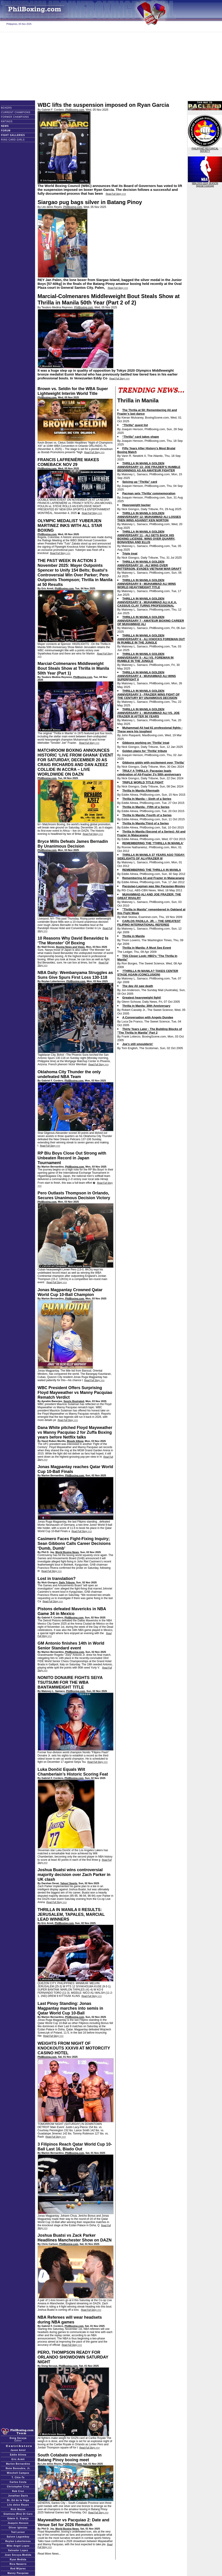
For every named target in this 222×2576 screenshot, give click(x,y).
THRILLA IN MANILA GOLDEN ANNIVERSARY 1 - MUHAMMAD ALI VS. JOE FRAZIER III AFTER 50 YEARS (148, 713)
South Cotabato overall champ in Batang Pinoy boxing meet (70, 2457)
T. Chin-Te (18, 2477)
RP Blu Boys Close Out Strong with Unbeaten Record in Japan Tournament (72, 1158)
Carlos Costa (18, 2482)
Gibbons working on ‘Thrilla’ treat (145, 742)
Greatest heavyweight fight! (141, 997)
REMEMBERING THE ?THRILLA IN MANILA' (153, 843)
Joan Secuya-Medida (18, 2555)
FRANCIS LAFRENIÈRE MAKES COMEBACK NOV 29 (68, 462)
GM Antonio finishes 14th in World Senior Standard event (71, 1645)
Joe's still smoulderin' (137, 1044)
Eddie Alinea (18, 2454)
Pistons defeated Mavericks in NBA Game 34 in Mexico (72, 1611)
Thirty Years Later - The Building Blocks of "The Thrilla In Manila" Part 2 (149, 1030)
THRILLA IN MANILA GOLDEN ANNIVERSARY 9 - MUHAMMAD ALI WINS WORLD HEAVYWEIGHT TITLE (146, 583)
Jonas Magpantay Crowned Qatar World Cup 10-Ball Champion (70, 1292)
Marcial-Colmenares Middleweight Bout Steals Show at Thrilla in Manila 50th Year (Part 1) (73, 668)
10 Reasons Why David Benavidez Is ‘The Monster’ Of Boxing (73, 940)
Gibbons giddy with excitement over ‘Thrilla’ (153, 762)
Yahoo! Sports (68, 1883)
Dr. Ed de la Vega (18, 2500)
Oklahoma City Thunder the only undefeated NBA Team (69, 1074)
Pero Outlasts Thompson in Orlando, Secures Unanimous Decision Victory (74, 1195)
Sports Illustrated (74, 1401)
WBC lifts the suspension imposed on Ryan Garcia (103, 105)
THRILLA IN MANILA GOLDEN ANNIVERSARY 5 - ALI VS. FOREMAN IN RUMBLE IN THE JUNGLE (145, 657)
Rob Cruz (18, 2491)
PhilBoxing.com (74, 109)
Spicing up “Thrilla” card (139, 481)
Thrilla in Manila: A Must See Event (146, 947)
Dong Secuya (18, 2438)
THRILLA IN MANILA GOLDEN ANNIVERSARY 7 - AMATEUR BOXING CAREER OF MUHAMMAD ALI (150, 620)
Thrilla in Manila (133, 936)
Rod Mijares (18, 2568)
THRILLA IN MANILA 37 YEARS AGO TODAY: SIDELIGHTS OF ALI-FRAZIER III (151, 856)
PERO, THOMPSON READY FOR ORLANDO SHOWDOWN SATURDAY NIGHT (73, 2357)
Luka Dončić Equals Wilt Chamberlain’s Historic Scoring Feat (73, 1771)
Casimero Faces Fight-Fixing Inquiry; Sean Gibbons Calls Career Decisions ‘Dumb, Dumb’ (74, 1543)
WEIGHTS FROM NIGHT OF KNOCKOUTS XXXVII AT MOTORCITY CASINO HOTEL (74, 2048)
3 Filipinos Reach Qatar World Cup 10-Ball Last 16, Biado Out (75, 2146)
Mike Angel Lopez (18, 2546)
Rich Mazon (18, 2509)
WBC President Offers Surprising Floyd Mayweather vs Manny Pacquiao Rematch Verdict (75, 1392)
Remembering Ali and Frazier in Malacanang (153, 878)
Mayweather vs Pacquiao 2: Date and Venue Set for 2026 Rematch (73, 2522)
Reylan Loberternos (18, 2541)
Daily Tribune (67, 1582)
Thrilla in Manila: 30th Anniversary (146, 1005)
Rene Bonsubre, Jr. (18, 2468)
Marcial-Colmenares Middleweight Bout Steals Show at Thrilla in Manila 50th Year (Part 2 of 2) (109, 299)
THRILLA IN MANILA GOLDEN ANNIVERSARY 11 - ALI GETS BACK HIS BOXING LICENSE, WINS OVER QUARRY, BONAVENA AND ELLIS (146, 537)
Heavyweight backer (136, 505)
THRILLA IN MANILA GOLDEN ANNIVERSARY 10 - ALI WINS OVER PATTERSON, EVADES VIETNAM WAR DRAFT (149, 565)
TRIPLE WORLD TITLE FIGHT (142, 782)
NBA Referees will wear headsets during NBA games (70, 2319)
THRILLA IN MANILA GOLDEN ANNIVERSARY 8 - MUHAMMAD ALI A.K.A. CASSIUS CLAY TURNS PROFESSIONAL (147, 602)
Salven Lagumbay (18, 2536)
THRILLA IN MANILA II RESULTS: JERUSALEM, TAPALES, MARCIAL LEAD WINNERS (71, 1914)
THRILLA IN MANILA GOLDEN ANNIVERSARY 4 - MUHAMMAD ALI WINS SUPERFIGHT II (146, 676)
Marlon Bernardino (18, 2464)
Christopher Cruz (18, 2486)
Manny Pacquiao (18, 2573)
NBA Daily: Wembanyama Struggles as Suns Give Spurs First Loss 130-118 (75, 975)
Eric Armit (18, 2459)
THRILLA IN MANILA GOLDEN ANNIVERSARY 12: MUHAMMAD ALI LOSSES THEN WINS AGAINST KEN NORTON (149, 516)
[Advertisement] (111, 66)
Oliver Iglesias (18, 2527)
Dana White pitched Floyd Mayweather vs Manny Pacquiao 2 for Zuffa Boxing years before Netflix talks (75, 1432)
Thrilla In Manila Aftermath (140, 790)
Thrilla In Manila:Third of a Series (145, 823)
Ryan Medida (18, 2559)
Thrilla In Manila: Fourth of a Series (147, 815)
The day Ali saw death (137, 986)
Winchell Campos (18, 2473)
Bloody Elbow (75, 1441)
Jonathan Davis (18, 2495)
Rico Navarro (18, 2564)
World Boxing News (67, 1552)
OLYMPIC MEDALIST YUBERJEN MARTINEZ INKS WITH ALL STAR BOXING (70, 526)
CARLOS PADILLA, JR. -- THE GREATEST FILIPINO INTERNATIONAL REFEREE (149, 922)
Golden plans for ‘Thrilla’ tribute (144, 751)
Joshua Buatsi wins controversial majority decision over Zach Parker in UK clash (74, 1875)
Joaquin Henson (18, 2523)
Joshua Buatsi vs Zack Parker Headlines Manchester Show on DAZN (75, 2237)
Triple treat (129, 553)
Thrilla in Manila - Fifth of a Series (145, 807)
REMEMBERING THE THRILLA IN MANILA (151, 869)
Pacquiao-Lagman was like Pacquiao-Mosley (153, 886)
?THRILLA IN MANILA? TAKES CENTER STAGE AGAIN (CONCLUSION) (147, 972)
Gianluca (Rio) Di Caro (18, 2514)
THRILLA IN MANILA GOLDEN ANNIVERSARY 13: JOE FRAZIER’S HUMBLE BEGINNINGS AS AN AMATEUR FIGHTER (148, 467)
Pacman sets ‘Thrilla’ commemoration (148, 493)
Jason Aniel (18, 2450)
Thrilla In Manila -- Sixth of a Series (146, 798)
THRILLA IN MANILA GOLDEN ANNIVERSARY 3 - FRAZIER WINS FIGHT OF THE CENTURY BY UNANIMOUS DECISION (148, 694)
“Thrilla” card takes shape (140, 436)
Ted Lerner (18, 2532)
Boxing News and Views (70, 947)
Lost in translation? (57, 1578)
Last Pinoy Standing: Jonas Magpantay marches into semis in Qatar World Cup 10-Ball (70, 2008)
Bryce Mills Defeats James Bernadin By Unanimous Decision (73, 843)
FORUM (9, 130)
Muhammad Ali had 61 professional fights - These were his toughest (150, 729)
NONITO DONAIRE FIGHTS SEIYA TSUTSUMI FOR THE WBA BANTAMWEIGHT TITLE (70, 1682)
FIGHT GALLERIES (16, 135)
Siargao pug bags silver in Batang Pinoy (90, 202)
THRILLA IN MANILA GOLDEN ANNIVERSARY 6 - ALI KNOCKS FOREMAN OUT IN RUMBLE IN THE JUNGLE (151, 639)
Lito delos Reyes (18, 2505)
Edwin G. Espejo (18, 2518)
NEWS (9, 126)
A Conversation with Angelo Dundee (147, 1017)
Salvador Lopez (18, 2550)
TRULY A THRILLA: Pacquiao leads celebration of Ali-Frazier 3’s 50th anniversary (149, 772)
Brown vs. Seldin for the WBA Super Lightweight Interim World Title (73, 391)
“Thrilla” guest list (135, 425)
